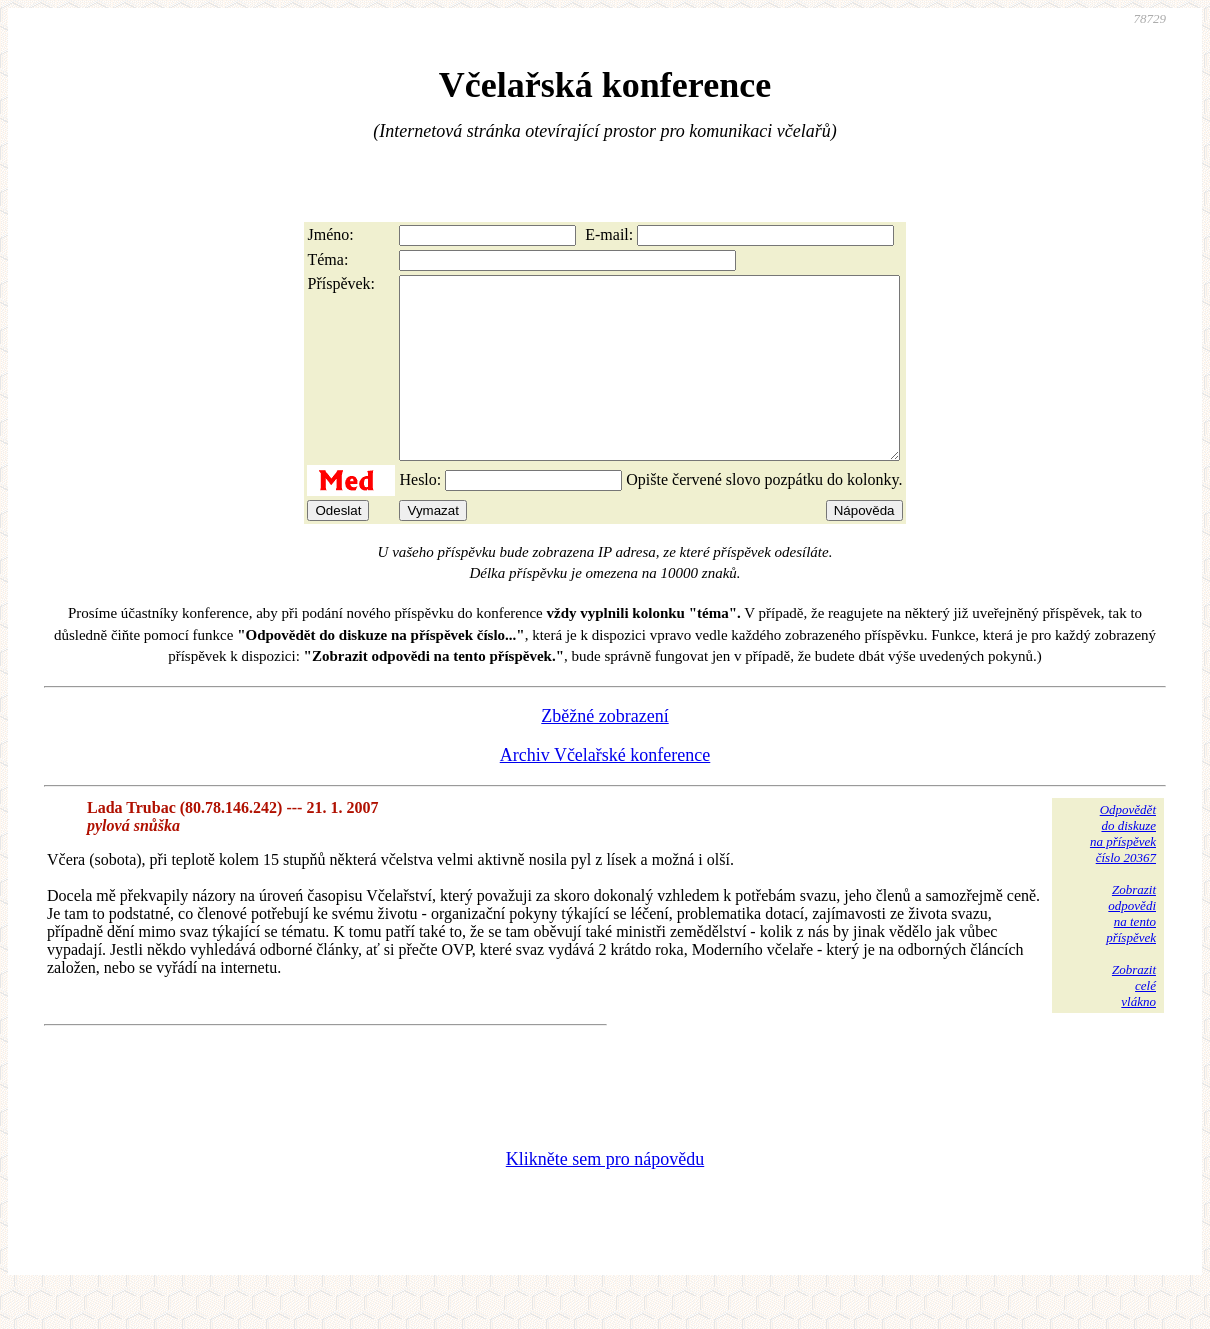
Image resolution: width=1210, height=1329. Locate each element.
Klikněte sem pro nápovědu (605, 1195)
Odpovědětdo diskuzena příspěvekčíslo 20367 (1123, 869)
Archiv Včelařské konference (605, 791)
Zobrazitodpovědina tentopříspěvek (1131, 949)
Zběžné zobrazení (604, 752)
